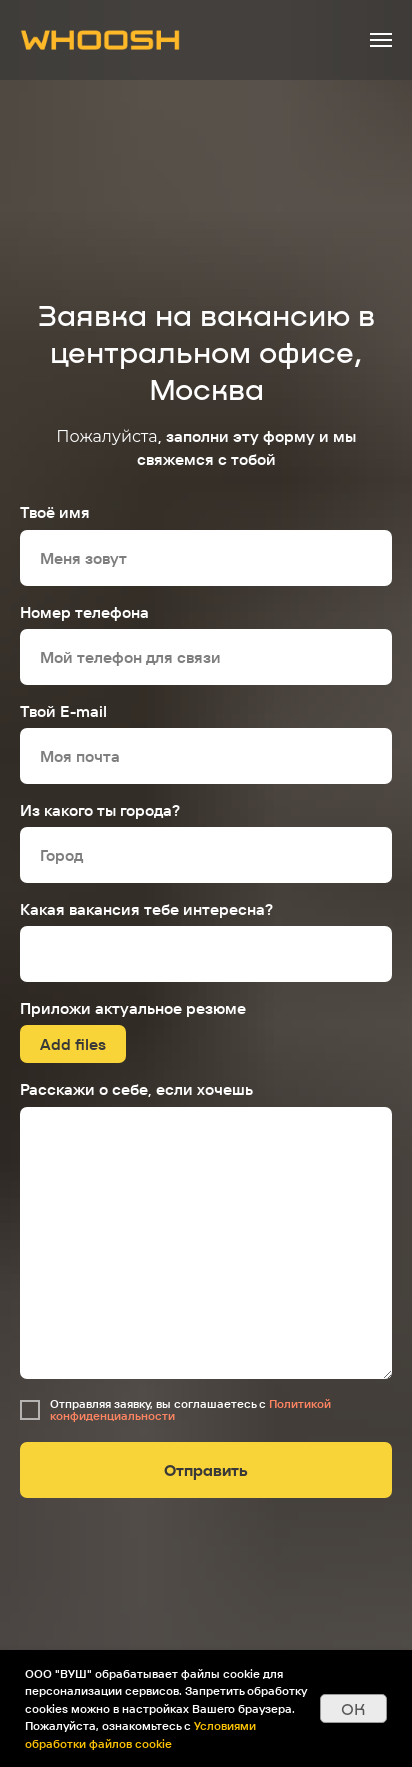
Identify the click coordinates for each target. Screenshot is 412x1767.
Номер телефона (84, 612)
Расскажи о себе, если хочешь (136, 1089)
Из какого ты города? (100, 810)
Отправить (206, 1469)
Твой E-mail (63, 711)
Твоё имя (55, 512)
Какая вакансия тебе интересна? (146, 909)
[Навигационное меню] (381, 40)
